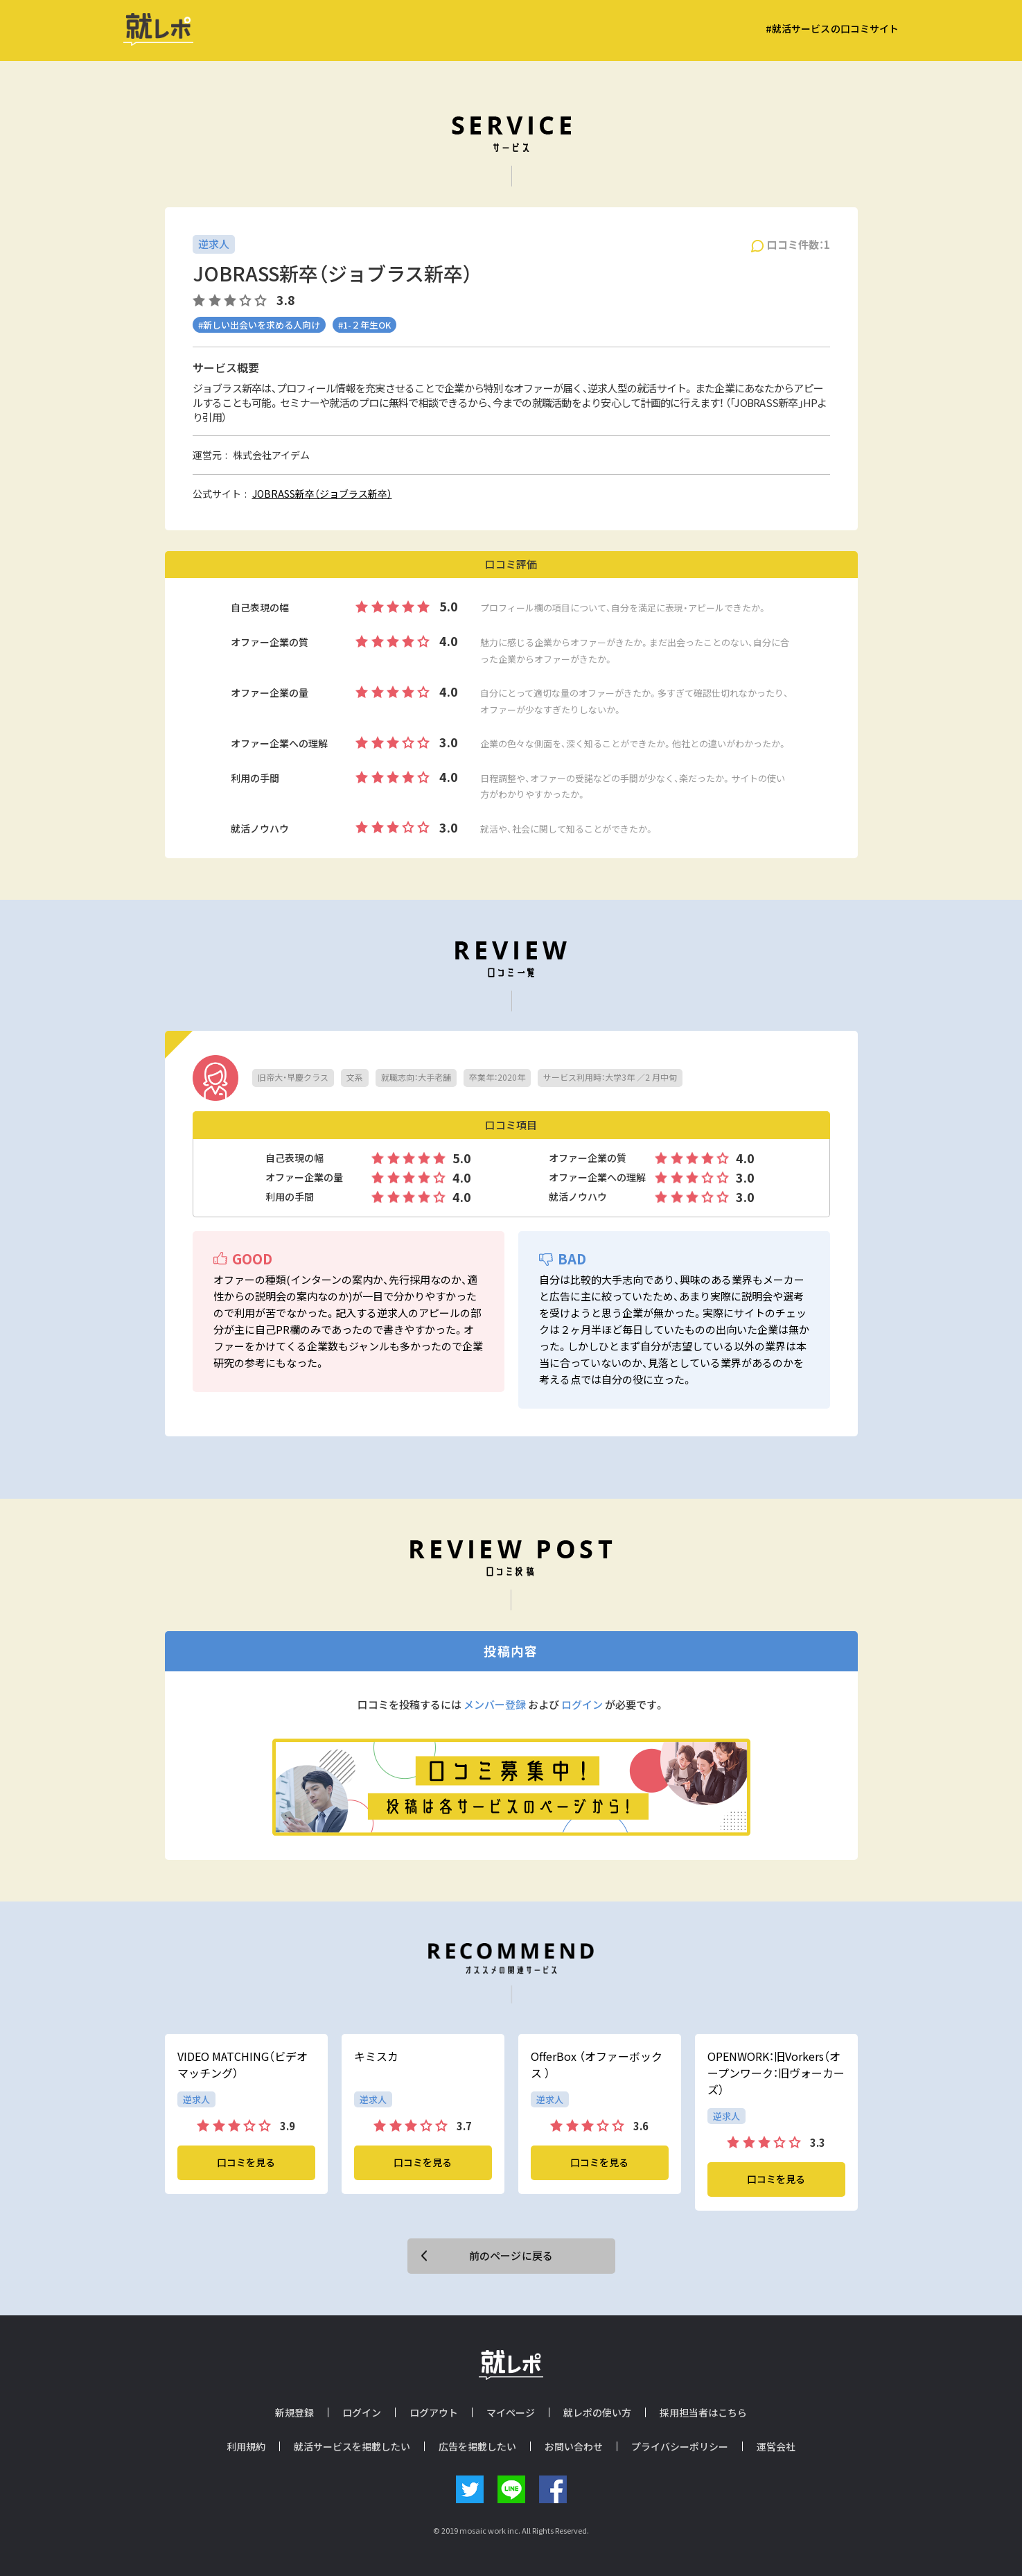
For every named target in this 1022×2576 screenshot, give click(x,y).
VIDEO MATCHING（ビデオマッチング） (242, 2064)
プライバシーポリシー (679, 2446)
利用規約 (246, 2446)
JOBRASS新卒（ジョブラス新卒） (322, 494)
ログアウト (433, 2412)
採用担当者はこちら (703, 2412)
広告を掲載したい (477, 2446)
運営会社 (776, 2446)
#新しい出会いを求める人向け (259, 324)
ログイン (582, 1704)
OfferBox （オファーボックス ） (596, 2064)
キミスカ (376, 2056)
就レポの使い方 (597, 2412)
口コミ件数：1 (798, 244)
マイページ (510, 2412)
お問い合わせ (574, 2446)
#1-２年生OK (364, 324)
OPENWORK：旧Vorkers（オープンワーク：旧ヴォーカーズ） (776, 2073)
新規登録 (294, 2412)
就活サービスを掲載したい (352, 2446)
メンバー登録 (495, 1704)
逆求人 (213, 244)
